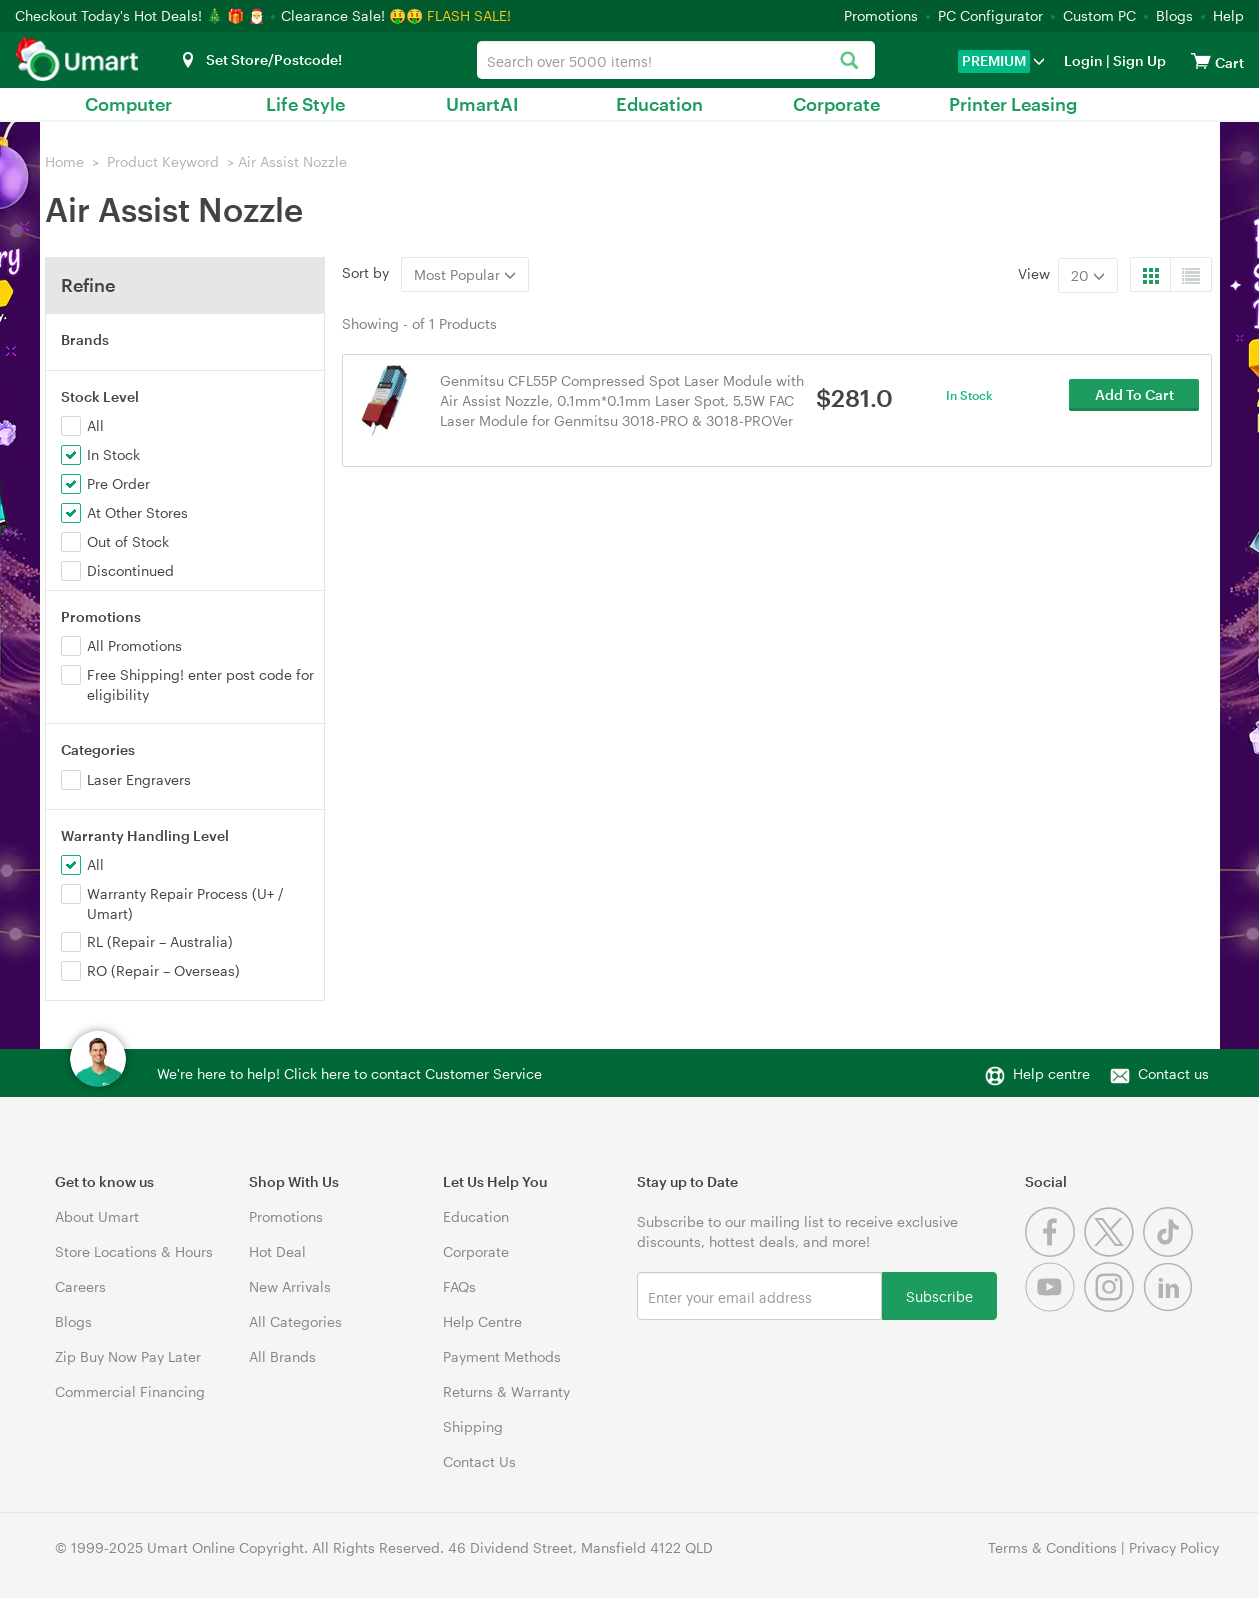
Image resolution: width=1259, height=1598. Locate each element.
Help (1228, 15)
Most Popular (465, 274)
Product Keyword (163, 161)
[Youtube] (1054, 1306)
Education (659, 104)
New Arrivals (290, 1286)
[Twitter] (1113, 1251)
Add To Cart (1134, 399)
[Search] (849, 61)
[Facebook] (1054, 1251)
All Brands (282, 1356)
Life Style (305, 104)
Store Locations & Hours (134, 1251)
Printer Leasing (1013, 104)
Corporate (836, 104)
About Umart (97, 1216)
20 (1088, 275)
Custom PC (1099, 15)
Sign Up (1138, 60)
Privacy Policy (1174, 1547)
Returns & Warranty (506, 1391)
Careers (80, 1286)
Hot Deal (277, 1251)
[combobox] (676, 60)
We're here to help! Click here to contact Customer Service (349, 1073)
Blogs (1174, 15)
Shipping (473, 1426)
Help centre (1051, 1073)
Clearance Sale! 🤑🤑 (352, 15)
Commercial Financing (130, 1391)
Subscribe (939, 1295)
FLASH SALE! (469, 15)
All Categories (295, 1321)
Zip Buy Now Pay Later (128, 1356)
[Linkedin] (1170, 1306)
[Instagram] (1113, 1306)
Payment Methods (502, 1356)
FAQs (459, 1286)
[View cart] (1201, 60)
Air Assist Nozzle (292, 161)
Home (64, 161)
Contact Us (479, 1461)
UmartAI (482, 104)
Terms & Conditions (1052, 1547)
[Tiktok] (1170, 1251)
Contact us (1173, 1073)
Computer (128, 104)
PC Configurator (990, 15)
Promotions (881, 15)
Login (1083, 60)
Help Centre (482, 1321)
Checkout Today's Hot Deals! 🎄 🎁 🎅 (142, 15)
